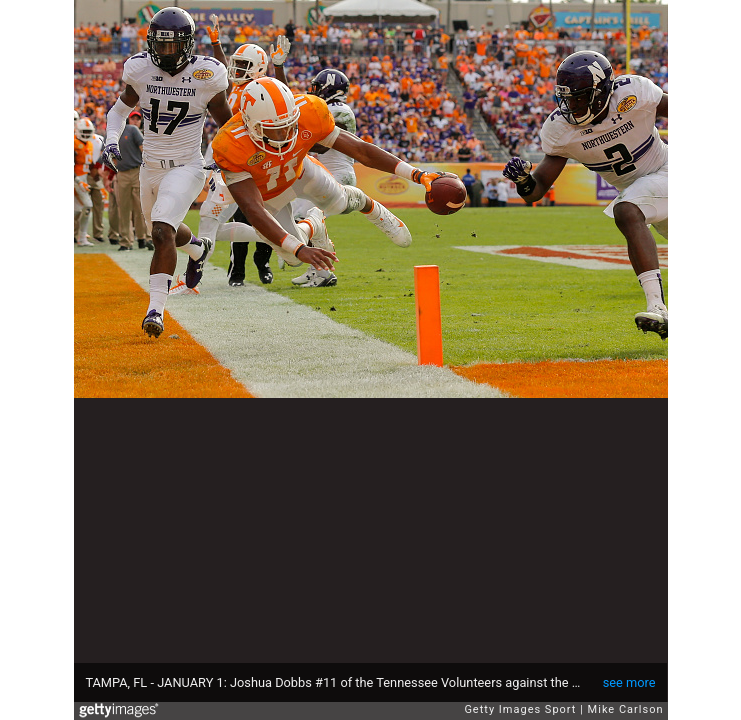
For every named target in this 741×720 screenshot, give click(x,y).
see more (629, 682)
